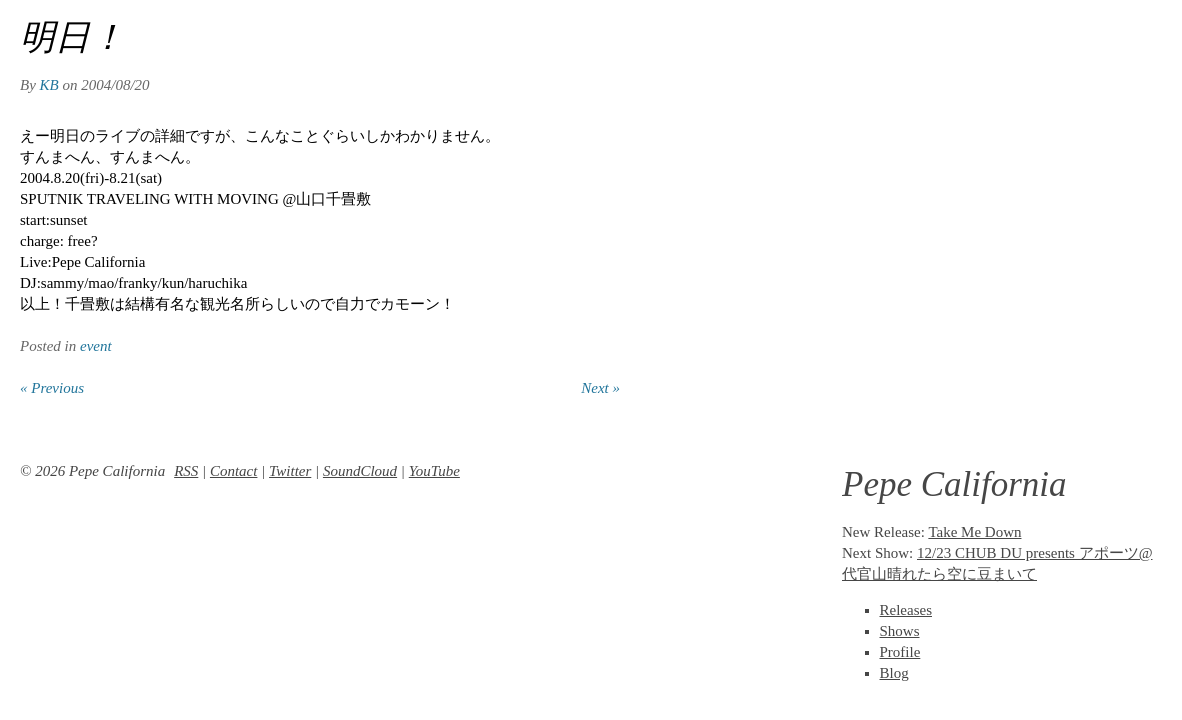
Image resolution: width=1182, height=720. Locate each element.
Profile (900, 652)
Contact (234, 471)
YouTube (434, 471)
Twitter (290, 471)
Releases (906, 610)
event (96, 346)
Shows (900, 631)
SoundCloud (360, 471)
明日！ (72, 37)
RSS (186, 471)
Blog (894, 673)
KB (49, 85)
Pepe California (954, 484)
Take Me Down (974, 532)
